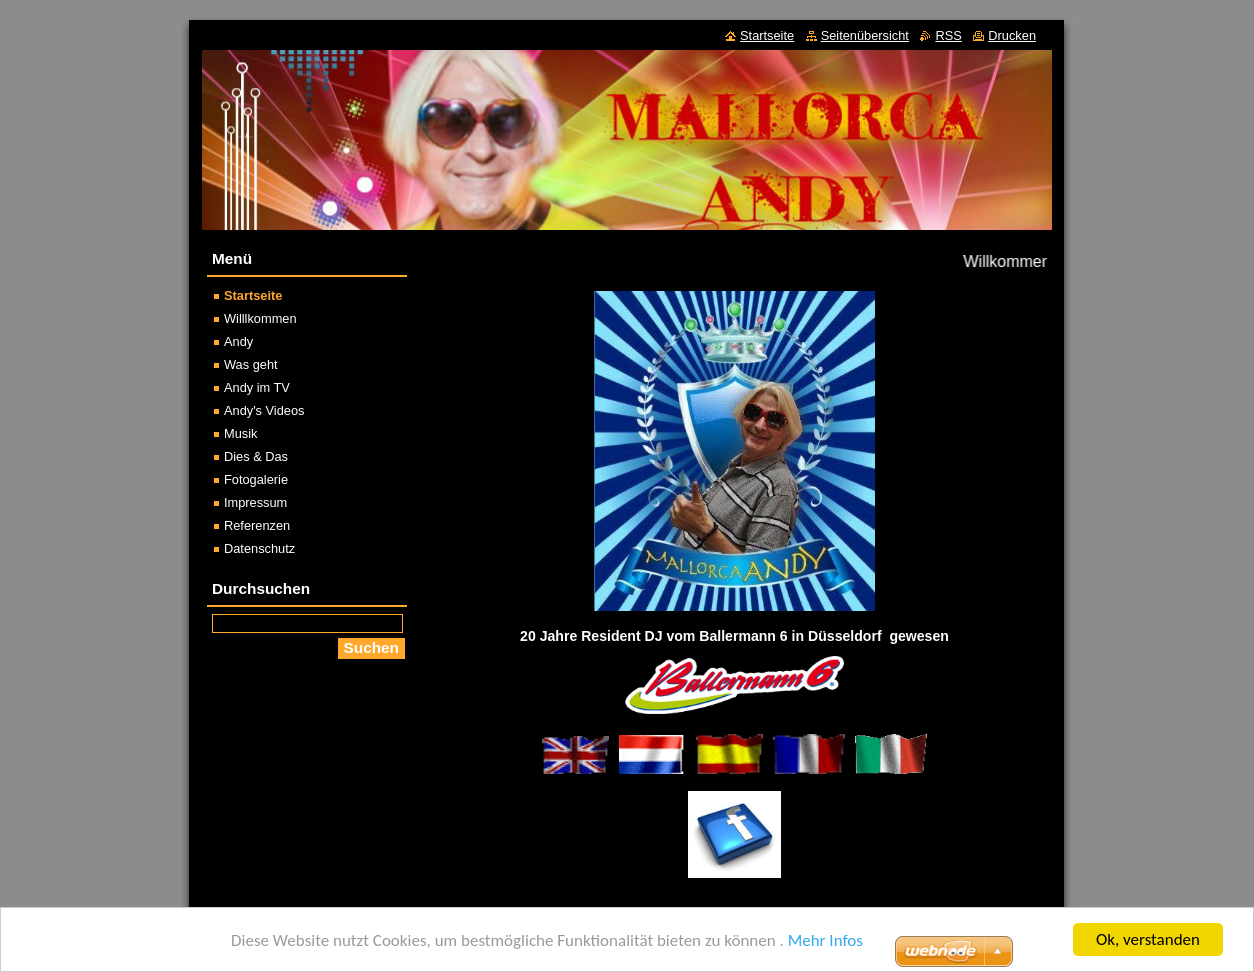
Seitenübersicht (865, 35)
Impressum (255, 502)
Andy (238, 341)
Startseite (253, 295)
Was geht (251, 364)
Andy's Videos (264, 410)
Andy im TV (257, 387)
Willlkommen (260, 318)
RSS (948, 35)
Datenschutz (259, 548)
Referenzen (257, 525)
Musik (240, 433)
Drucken (1012, 35)
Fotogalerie (256, 479)
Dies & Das (256, 456)
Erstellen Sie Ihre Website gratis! (797, 956)
